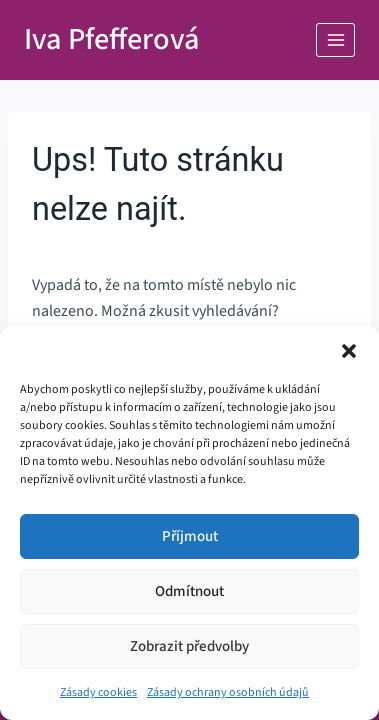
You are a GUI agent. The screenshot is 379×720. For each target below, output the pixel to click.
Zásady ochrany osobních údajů (228, 692)
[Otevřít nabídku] (335, 39)
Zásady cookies (98, 692)
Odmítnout (189, 591)
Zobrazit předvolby (189, 646)
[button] (349, 351)
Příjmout (190, 536)
